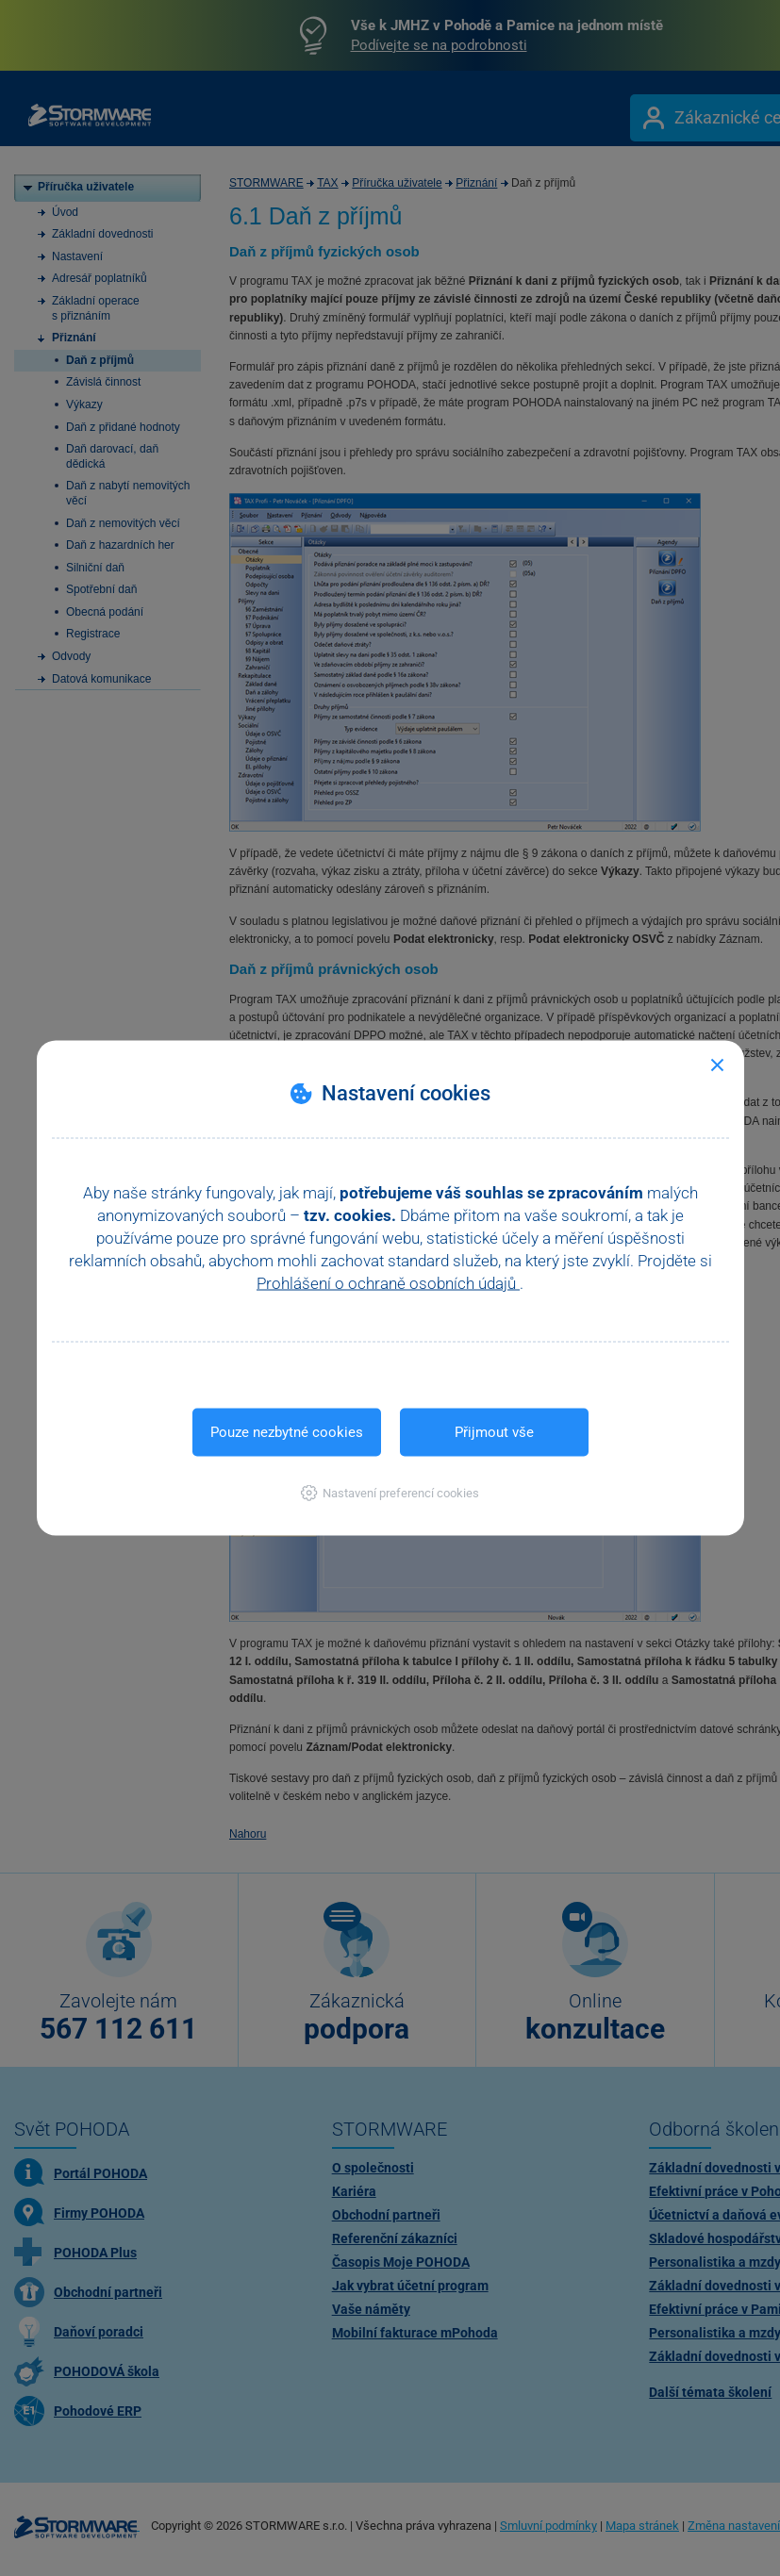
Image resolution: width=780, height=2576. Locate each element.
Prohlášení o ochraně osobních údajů (388, 1283)
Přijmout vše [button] (494, 1432)
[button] (390, 1493)
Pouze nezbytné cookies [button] (286, 1432)
